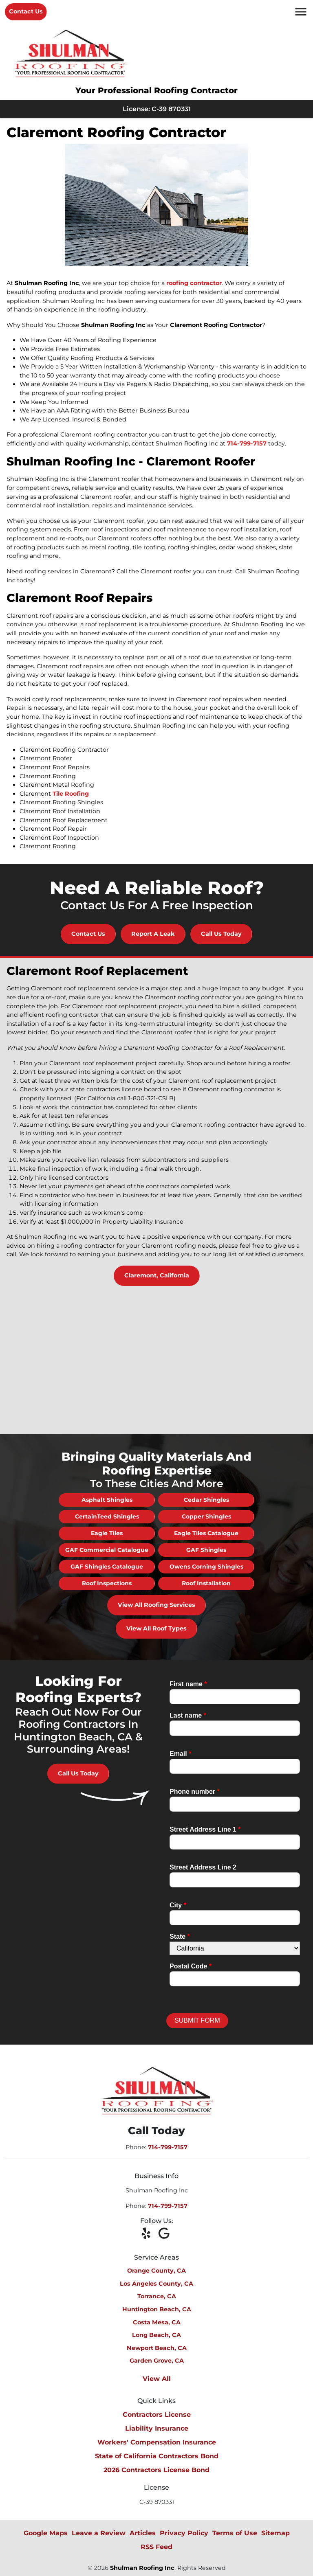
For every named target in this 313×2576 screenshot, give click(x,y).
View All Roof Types (156, 1628)
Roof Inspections (107, 1583)
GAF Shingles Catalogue (107, 1566)
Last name (188, 1715)
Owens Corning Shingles (206, 1566)
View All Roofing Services (156, 1604)
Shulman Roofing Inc (142, 2568)
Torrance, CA (156, 2296)
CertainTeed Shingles (107, 1516)
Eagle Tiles (107, 1533)
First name (188, 1684)
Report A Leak (153, 933)
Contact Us (26, 11)
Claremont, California (156, 1275)
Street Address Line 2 (203, 1867)
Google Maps (46, 2533)
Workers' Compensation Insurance (156, 2442)
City (178, 1905)
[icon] (148, 2234)
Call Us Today (221, 933)
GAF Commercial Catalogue (106, 1549)
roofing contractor (194, 283)
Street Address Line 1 (205, 1829)
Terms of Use (234, 2533)
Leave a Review (99, 2533)
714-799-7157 (247, 443)
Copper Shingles (206, 1516)
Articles (143, 2533)
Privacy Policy (184, 2533)
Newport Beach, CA (157, 2348)
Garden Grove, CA (157, 2360)
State (180, 1936)
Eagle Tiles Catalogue (206, 1533)
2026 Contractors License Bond (156, 2470)
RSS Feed (156, 2547)
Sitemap (275, 2533)
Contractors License (157, 2414)
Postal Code (191, 1966)
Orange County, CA (156, 2270)
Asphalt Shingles (107, 1499)
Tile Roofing (71, 793)
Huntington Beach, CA (156, 2309)
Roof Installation (206, 1583)
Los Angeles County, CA (156, 2283)
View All (157, 2379)
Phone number (195, 1791)
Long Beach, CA (156, 2335)
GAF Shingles (206, 1549)
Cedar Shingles (206, 1499)
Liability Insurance (156, 2428)
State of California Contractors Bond (156, 2456)
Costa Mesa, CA (157, 2322)
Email (180, 1753)
